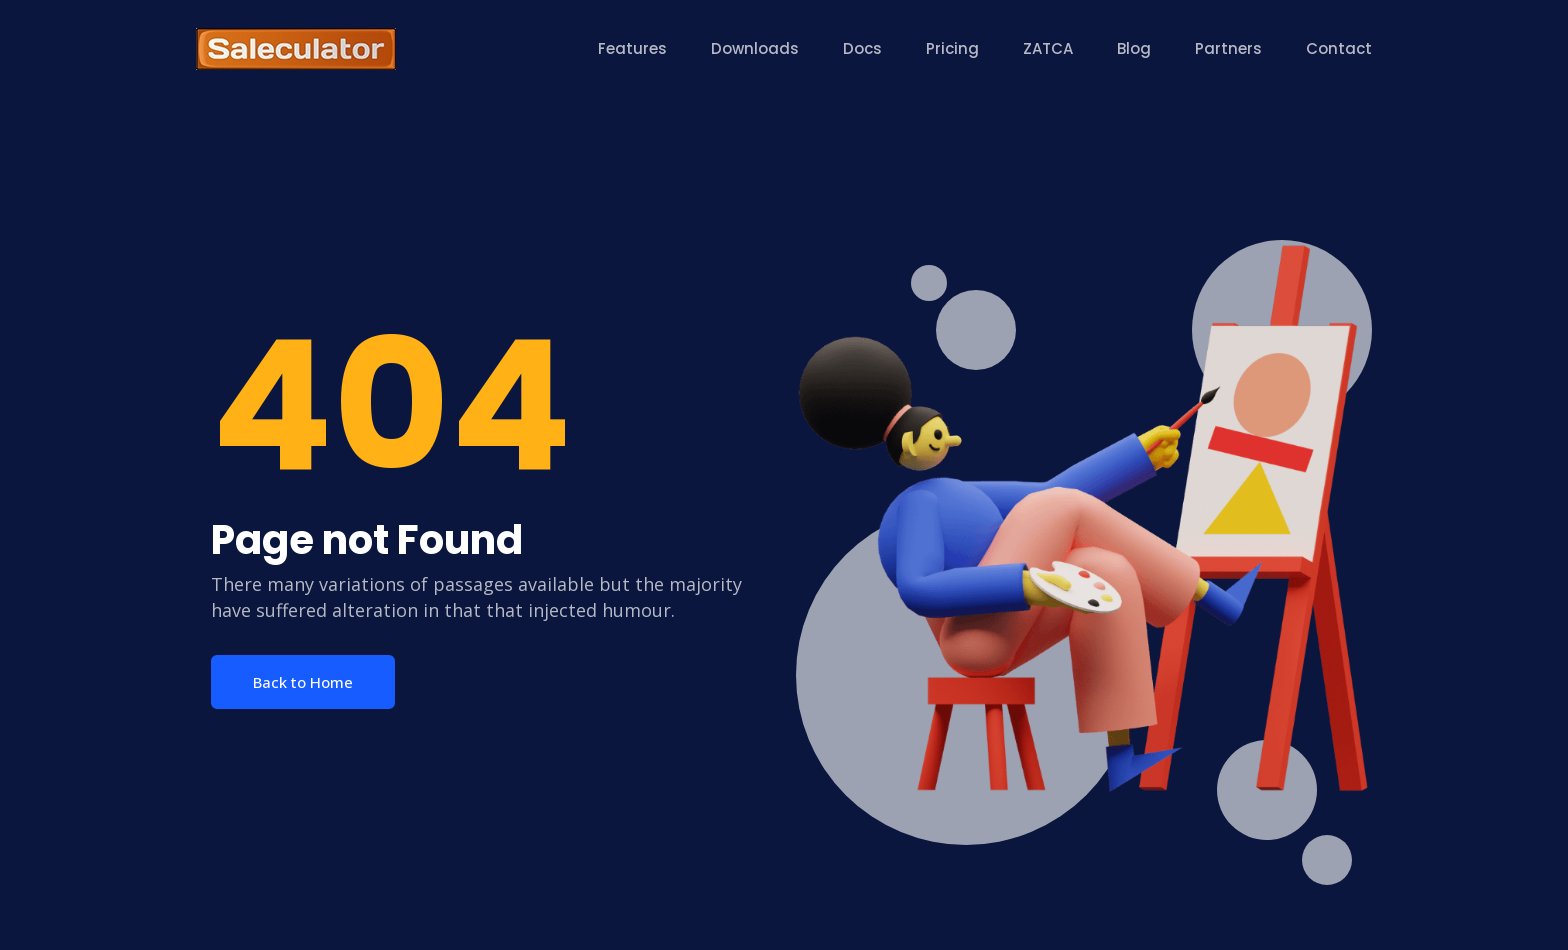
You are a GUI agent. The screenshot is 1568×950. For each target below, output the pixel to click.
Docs (862, 48)
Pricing (952, 48)
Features (632, 48)
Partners (1228, 48)
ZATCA (1048, 48)
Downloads (755, 48)
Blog (1134, 48)
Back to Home (303, 682)
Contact (1339, 48)
